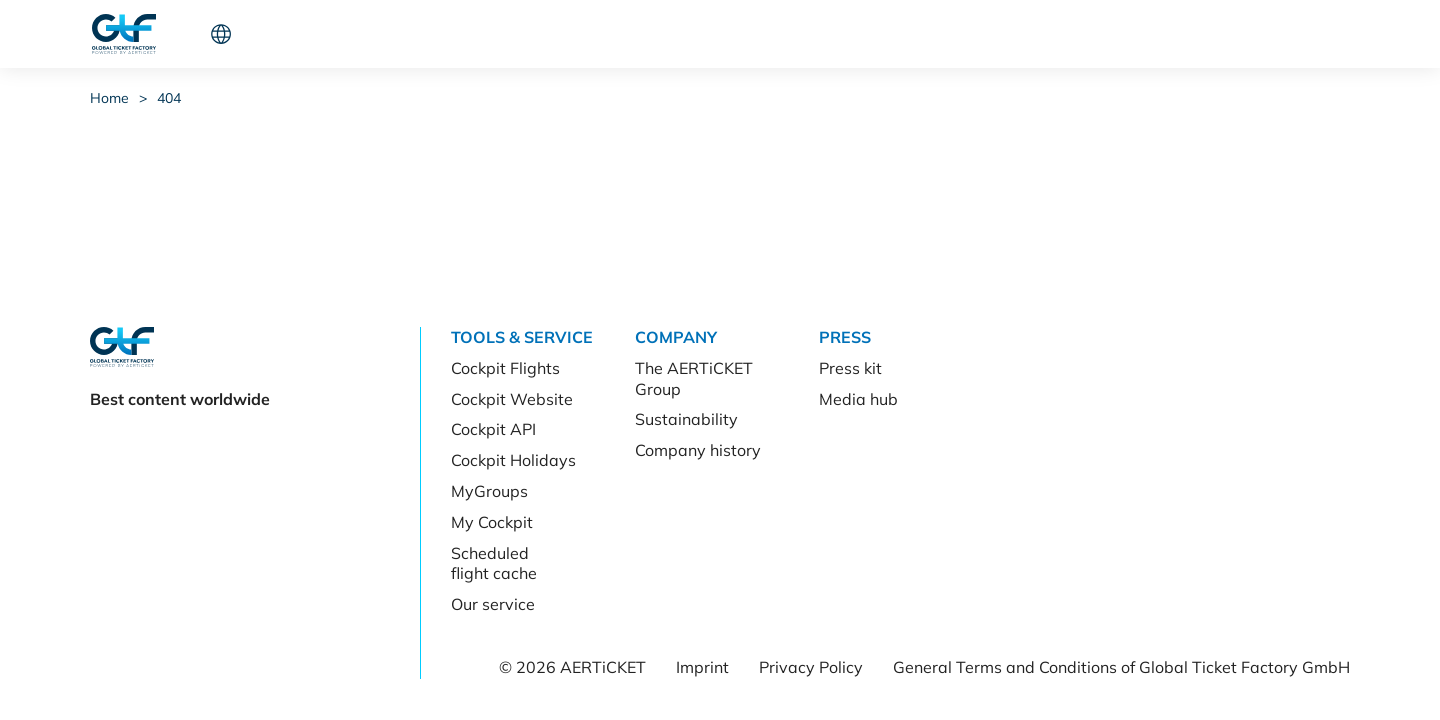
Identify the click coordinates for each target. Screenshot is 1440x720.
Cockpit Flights (505, 368)
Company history (698, 450)
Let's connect (1199, 34)
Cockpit (1061, 34)
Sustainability (686, 419)
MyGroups (489, 491)
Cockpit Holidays (513, 460)
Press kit (850, 368)
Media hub (858, 399)
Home (109, 98)
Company (392, 34)
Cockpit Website (512, 399)
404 (169, 98)
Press (479, 34)
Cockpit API (493, 429)
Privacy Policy (811, 667)
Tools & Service (269, 34)
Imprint (702, 667)
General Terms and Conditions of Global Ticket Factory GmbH (1121, 667)
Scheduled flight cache (494, 563)
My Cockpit (492, 522)
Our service (493, 604)
